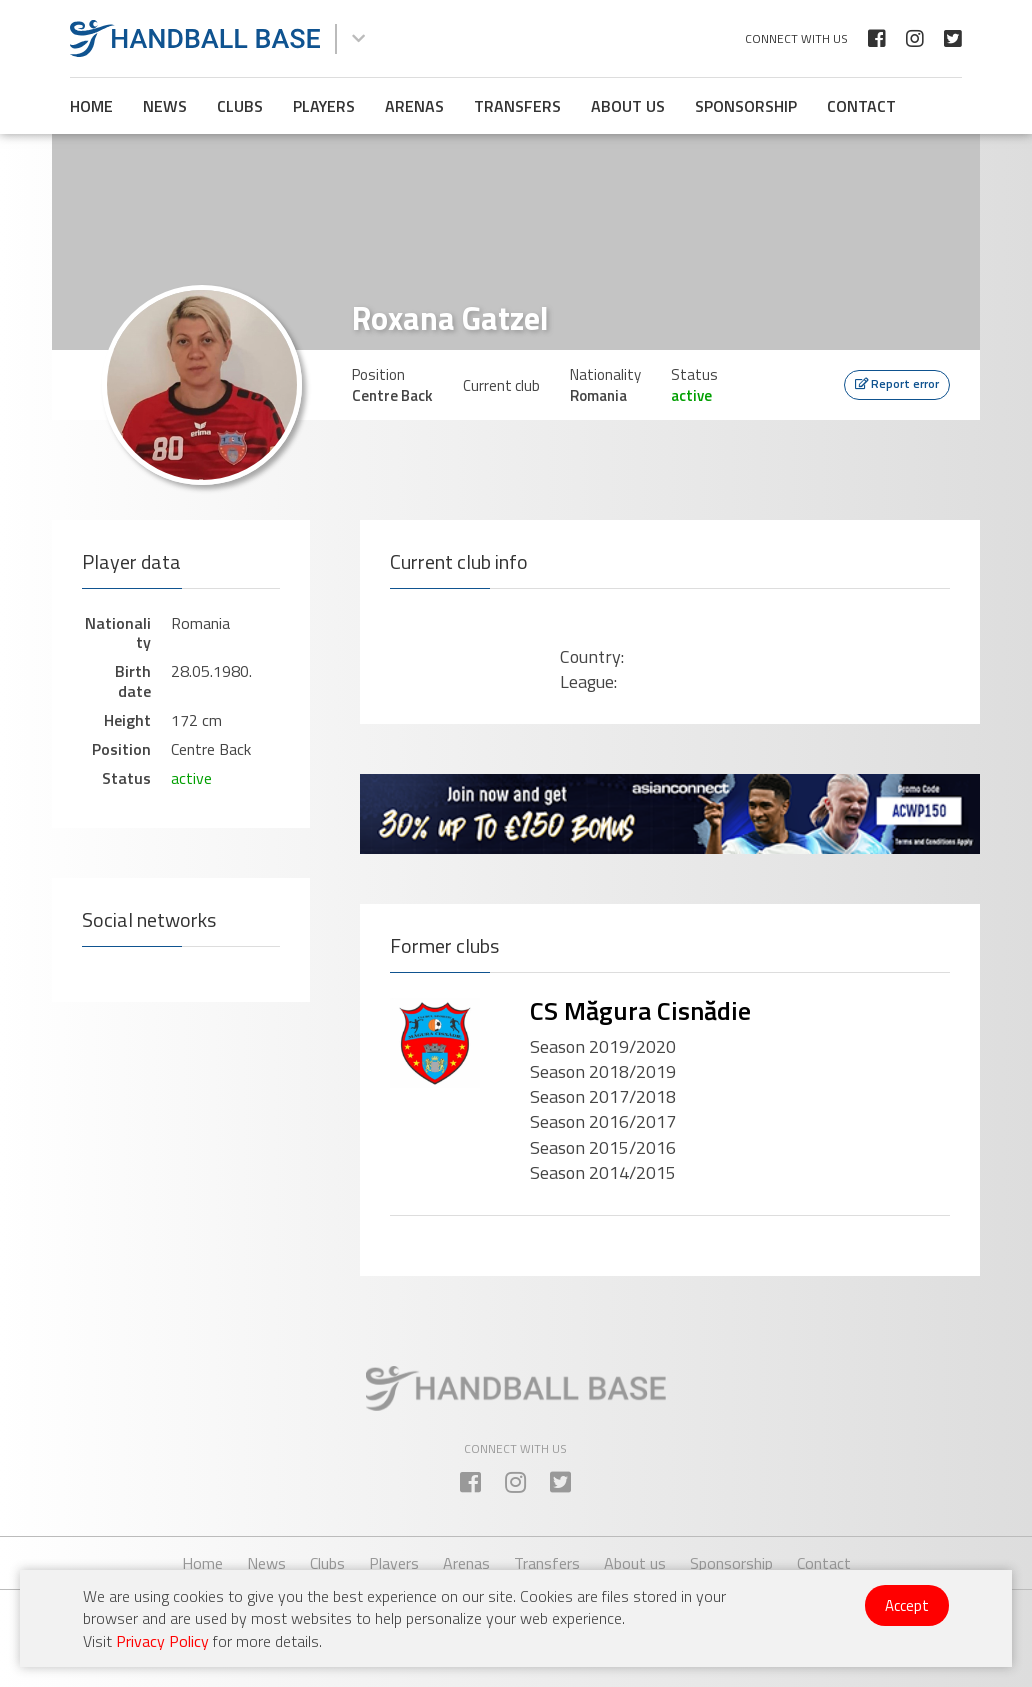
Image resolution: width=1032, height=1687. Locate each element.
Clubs (240, 106)
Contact (861, 106)
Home (91, 106)
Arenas (414, 106)
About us (628, 106)
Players (324, 106)
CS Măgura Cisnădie (640, 1010)
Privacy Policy (162, 1641)
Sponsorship (746, 106)
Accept (907, 1605)
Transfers (517, 106)
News (165, 106)
